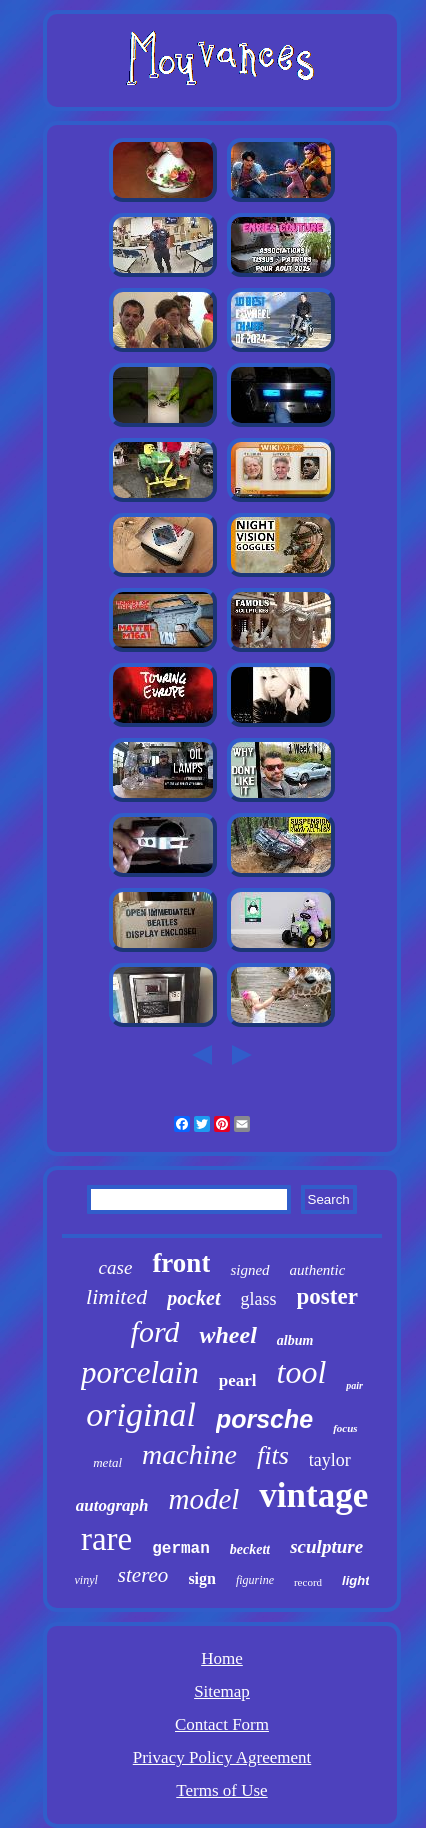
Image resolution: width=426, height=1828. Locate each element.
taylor (330, 1460)
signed (249, 1270)
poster (327, 1296)
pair (354, 1385)
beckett (250, 1549)
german (181, 1549)
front (181, 1263)
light (355, 1580)
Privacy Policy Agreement (222, 1757)
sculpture (326, 1546)
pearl (238, 1380)
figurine (255, 1580)
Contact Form (222, 1724)
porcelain (140, 1372)
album (295, 1340)
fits (273, 1455)
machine (189, 1454)
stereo (143, 1575)
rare (106, 1539)
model (203, 1499)
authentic (318, 1270)
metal (107, 1462)
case (116, 1267)
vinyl (86, 1580)
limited (116, 1296)
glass (259, 1299)
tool (301, 1372)
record (308, 1582)
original (141, 1414)
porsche (264, 1419)
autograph (112, 1505)
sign (202, 1578)
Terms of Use (221, 1790)
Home (222, 1658)
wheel (227, 1335)
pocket (193, 1298)
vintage (313, 1495)
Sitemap (222, 1691)
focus (345, 1428)
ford (155, 1331)
